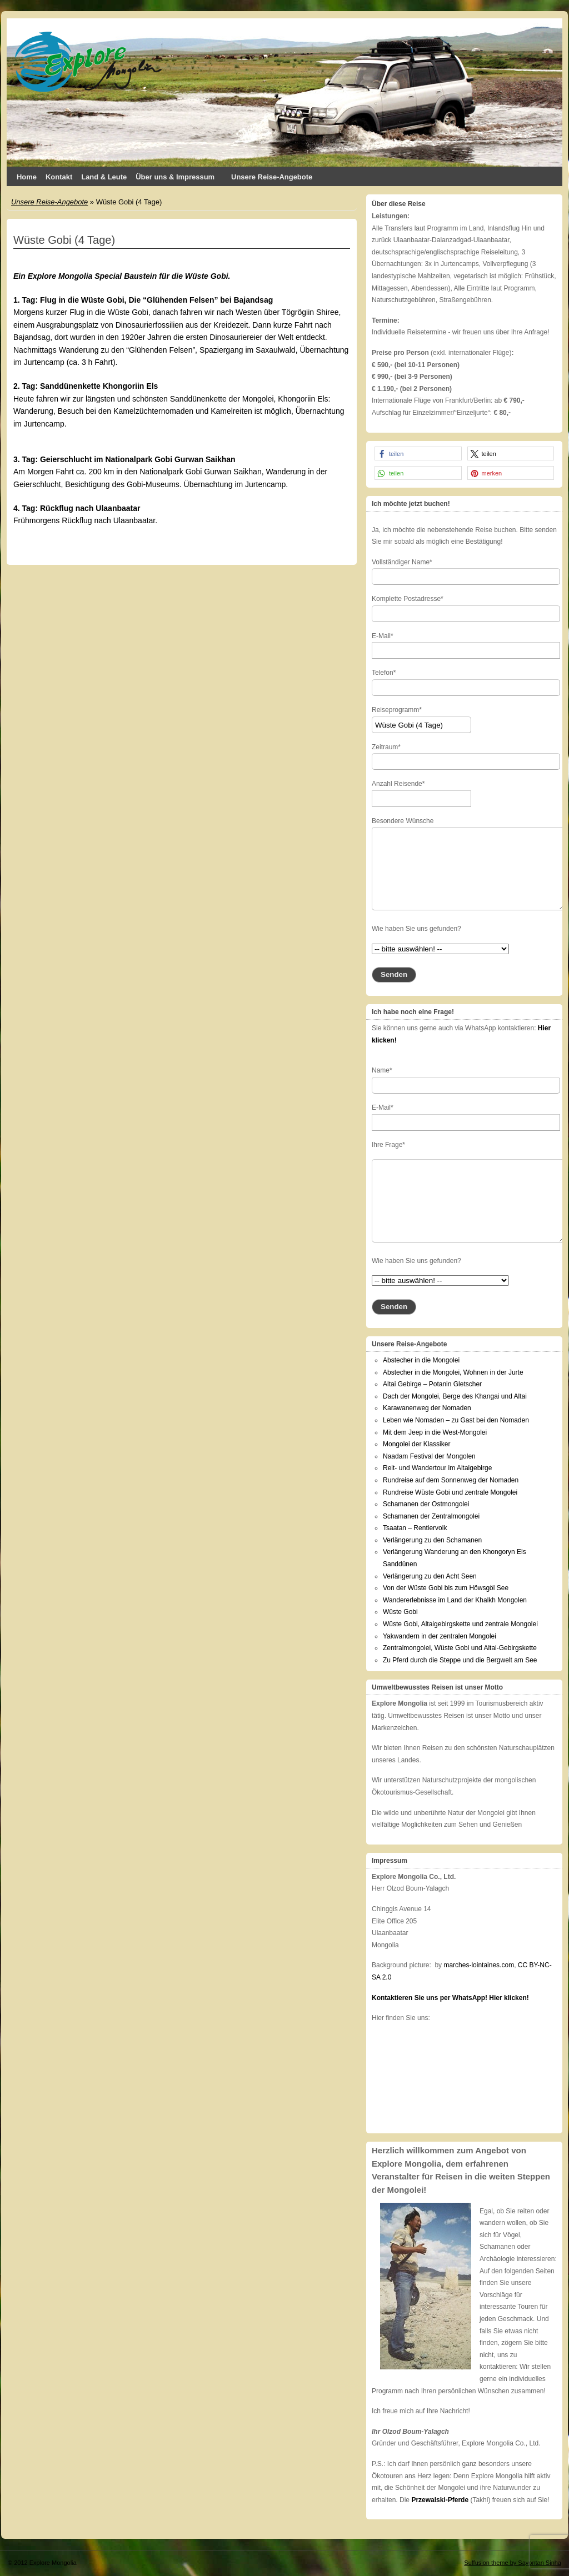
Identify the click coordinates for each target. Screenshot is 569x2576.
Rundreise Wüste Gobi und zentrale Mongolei (450, 1492)
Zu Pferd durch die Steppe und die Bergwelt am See (460, 1660)
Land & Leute (104, 177)
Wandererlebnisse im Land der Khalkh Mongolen (455, 1600)
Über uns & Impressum (180, 179)
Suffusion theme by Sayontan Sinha (512, 2562)
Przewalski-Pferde (439, 2500)
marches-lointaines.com (478, 1965)
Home (27, 177)
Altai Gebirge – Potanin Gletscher (432, 1384)
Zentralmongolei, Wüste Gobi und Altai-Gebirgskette (460, 1648)
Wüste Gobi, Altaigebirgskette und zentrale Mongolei (460, 1624)
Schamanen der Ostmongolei (426, 1504)
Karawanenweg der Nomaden (427, 1408)
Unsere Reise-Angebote (271, 177)
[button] (418, 453)
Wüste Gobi (400, 1612)
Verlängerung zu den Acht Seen (430, 1576)
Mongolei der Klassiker (416, 1444)
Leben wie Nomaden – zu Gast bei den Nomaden (456, 1420)
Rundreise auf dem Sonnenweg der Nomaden (450, 1480)
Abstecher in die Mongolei (421, 1360)
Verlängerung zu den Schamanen (432, 1540)
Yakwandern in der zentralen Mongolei (439, 1636)
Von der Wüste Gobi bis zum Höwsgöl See (445, 1588)
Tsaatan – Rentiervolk (415, 1528)
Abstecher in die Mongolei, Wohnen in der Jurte (453, 1372)
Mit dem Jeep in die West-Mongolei (435, 1432)
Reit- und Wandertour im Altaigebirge (437, 1468)
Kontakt (59, 177)
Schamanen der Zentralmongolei (431, 1516)
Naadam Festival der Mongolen (429, 1456)
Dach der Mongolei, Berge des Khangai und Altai (455, 1396)
